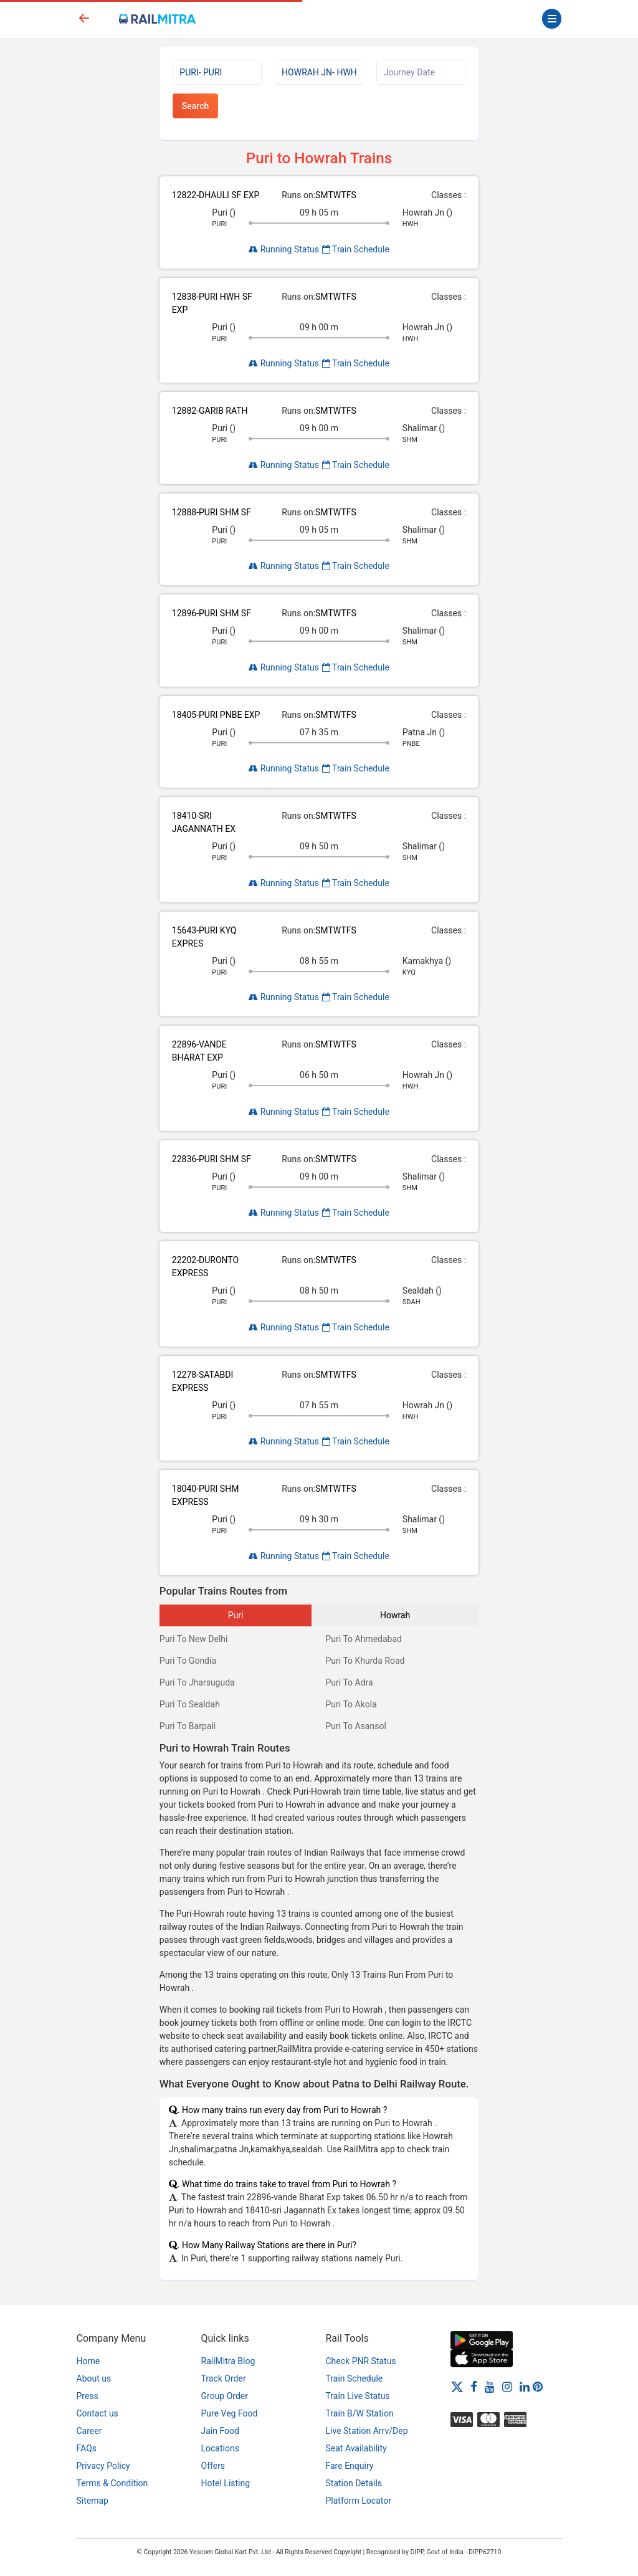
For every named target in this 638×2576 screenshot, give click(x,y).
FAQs (87, 2448)
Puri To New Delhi (194, 1639)
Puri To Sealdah (190, 1704)
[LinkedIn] (525, 2387)
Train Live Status (358, 2396)
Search (195, 106)
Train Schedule (355, 249)
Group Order (225, 2396)
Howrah (395, 1615)
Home (88, 2361)
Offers (213, 2466)
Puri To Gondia (188, 1661)
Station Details (354, 2483)
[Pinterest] (538, 2387)
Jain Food (220, 2431)
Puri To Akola (350, 1704)
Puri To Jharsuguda (197, 1682)
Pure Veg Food (229, 2413)
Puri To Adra (349, 1682)
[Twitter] (457, 2387)
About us (94, 2378)
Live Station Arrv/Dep (367, 2431)
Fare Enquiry (350, 2466)
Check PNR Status (361, 2361)
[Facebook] (473, 2387)
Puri (236, 1615)
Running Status (284, 249)
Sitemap (92, 2501)
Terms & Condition (112, 2483)
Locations (220, 2448)
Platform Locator (358, 2501)
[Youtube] (490, 2387)
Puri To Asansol (355, 1726)
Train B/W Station (360, 2413)
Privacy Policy (103, 2466)
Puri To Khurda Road (364, 1661)
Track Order (223, 2378)
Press (87, 2396)
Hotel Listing (225, 2483)
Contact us (97, 2413)
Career (89, 2431)
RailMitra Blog (228, 2361)
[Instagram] (507, 2387)
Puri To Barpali (188, 1726)
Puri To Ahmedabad (363, 1639)
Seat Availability (356, 2448)
